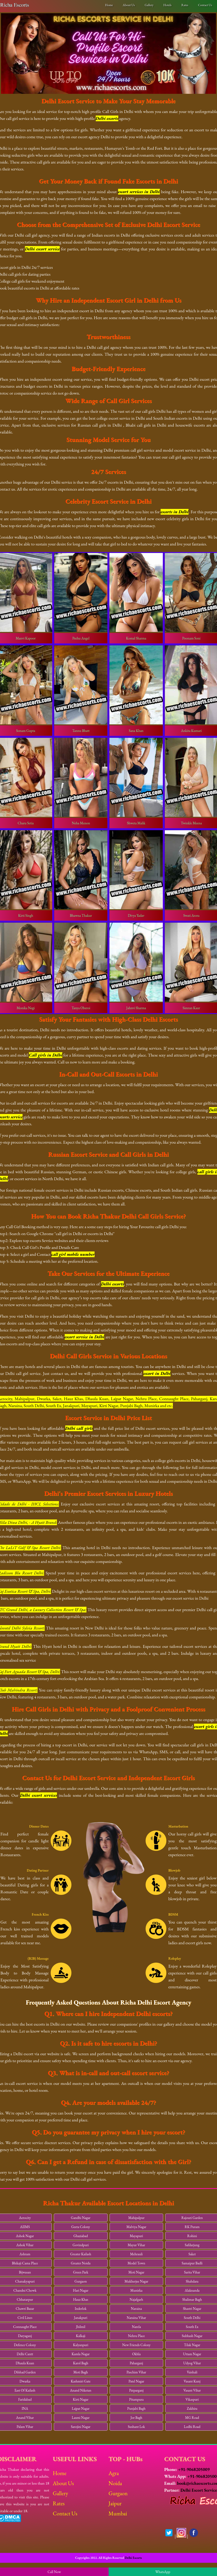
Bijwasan (25, 2272)
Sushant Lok (136, 2426)
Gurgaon (81, 2281)
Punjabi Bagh (136, 2408)
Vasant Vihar (192, 2390)
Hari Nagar (80, 2290)
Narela (136, 2326)
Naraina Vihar (136, 2317)
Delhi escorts (107, 118)
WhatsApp (162, 2571)
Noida (115, 2483)
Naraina (136, 2308)
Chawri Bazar (25, 2308)
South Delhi (192, 2317)
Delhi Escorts (133, 2558)
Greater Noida (81, 2263)
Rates (184, 5)
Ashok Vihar (24, 2245)
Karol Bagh (80, 2363)
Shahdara (192, 2281)
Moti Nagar (136, 2272)
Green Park (80, 2272)
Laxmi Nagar (81, 2417)
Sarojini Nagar (80, 2426)
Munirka (136, 2290)
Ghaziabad (80, 2236)
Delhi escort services (38, 1795)
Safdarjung (192, 2245)
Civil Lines (25, 2317)
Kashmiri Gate (81, 2381)
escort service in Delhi (84, 1337)
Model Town (136, 2263)
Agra (113, 2473)
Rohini (192, 2236)
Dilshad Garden (25, 2372)
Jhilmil (80, 2326)
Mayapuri (136, 2236)
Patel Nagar (136, 2381)
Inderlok (80, 2308)
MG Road (192, 2417)
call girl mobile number (73, 1254)
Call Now (54, 2571)
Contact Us (205, 5)
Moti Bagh (80, 2372)
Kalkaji (80, 2335)
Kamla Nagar (81, 2354)
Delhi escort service (42, 249)
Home (109, 5)
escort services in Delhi (139, 192)
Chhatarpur (25, 2299)
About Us (129, 5)
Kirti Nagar (80, 2399)
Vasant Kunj (192, 2381)
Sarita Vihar (192, 2272)
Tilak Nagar (192, 2345)
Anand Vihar (25, 2417)
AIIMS (25, 2226)
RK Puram (192, 2226)
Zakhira (192, 2408)
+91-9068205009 (194, 2469)
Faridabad (25, 2399)
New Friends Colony (136, 2345)
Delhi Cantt (25, 2354)
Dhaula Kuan (25, 2363)
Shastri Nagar (192, 2308)
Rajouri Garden (192, 2217)
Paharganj (136, 2363)
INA (25, 2408)
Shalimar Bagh (192, 2299)
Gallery (149, 5)
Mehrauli (136, 2254)
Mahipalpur (136, 2217)
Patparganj (136, 2390)
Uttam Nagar (192, 2354)
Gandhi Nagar (80, 2217)
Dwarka (25, 2381)
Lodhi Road (192, 2426)
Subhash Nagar (192, 2335)
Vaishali (192, 2372)
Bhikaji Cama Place (25, 2263)
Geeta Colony (80, 2226)
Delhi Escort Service (198, 2490)
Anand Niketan (80, 2390)
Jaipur (114, 2503)
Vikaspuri (192, 2399)
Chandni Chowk (24, 2290)
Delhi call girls (79, 1428)
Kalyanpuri (80, 2345)
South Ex (192, 2326)
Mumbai (117, 2513)
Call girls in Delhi (45, 1055)
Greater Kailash (80, 2254)
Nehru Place (136, 2335)
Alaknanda (192, 2290)
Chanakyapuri (25, 2281)
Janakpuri (80, 2317)
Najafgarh (136, 2299)
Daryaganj (25, 2335)
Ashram (25, 2254)
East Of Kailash (24, 2390)
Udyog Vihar (192, 2363)
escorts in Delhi (175, 512)
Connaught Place (25, 2326)
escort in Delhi (157, 1373)
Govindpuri (81, 2245)
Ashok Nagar (25, 2236)
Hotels (167, 5)
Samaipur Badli (192, 2263)
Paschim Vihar (136, 2372)
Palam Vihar (25, 2426)
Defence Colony (25, 2345)
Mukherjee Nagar (136, 2281)
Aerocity (25, 2217)
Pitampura (136, 2399)
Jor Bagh (136, 2417)
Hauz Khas (80, 2299)
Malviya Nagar (136, 2226)
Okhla (136, 2354)
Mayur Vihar (136, 2245)
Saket (192, 2254)
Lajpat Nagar (80, 2408)
